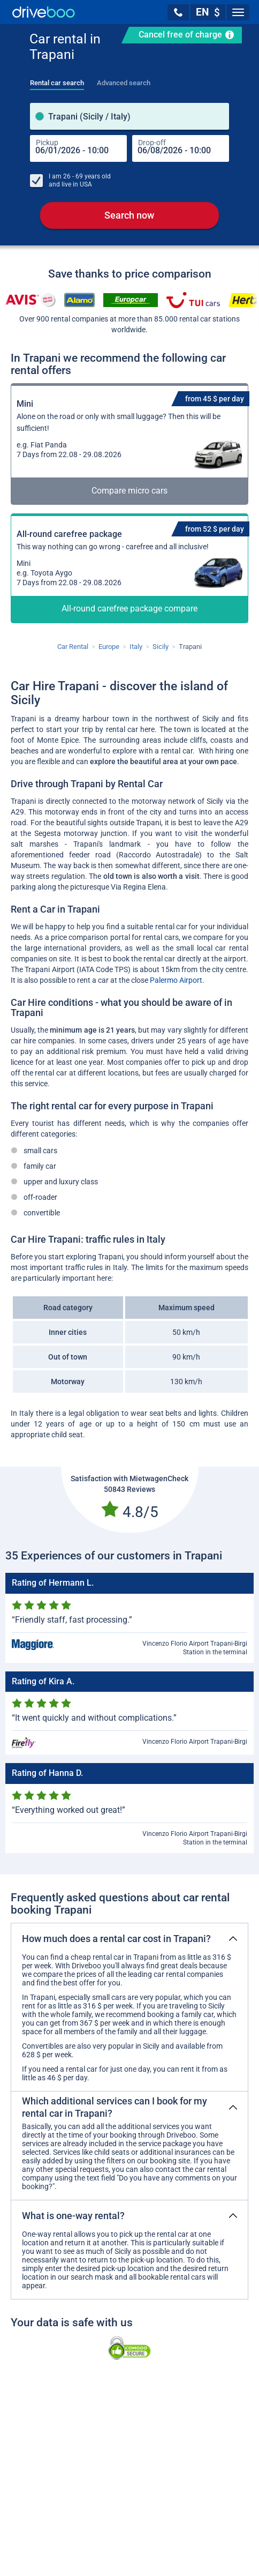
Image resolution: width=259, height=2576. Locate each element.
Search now (129, 215)
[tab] (57, 80)
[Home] (43, 12)
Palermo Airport (176, 980)
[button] (178, 12)
